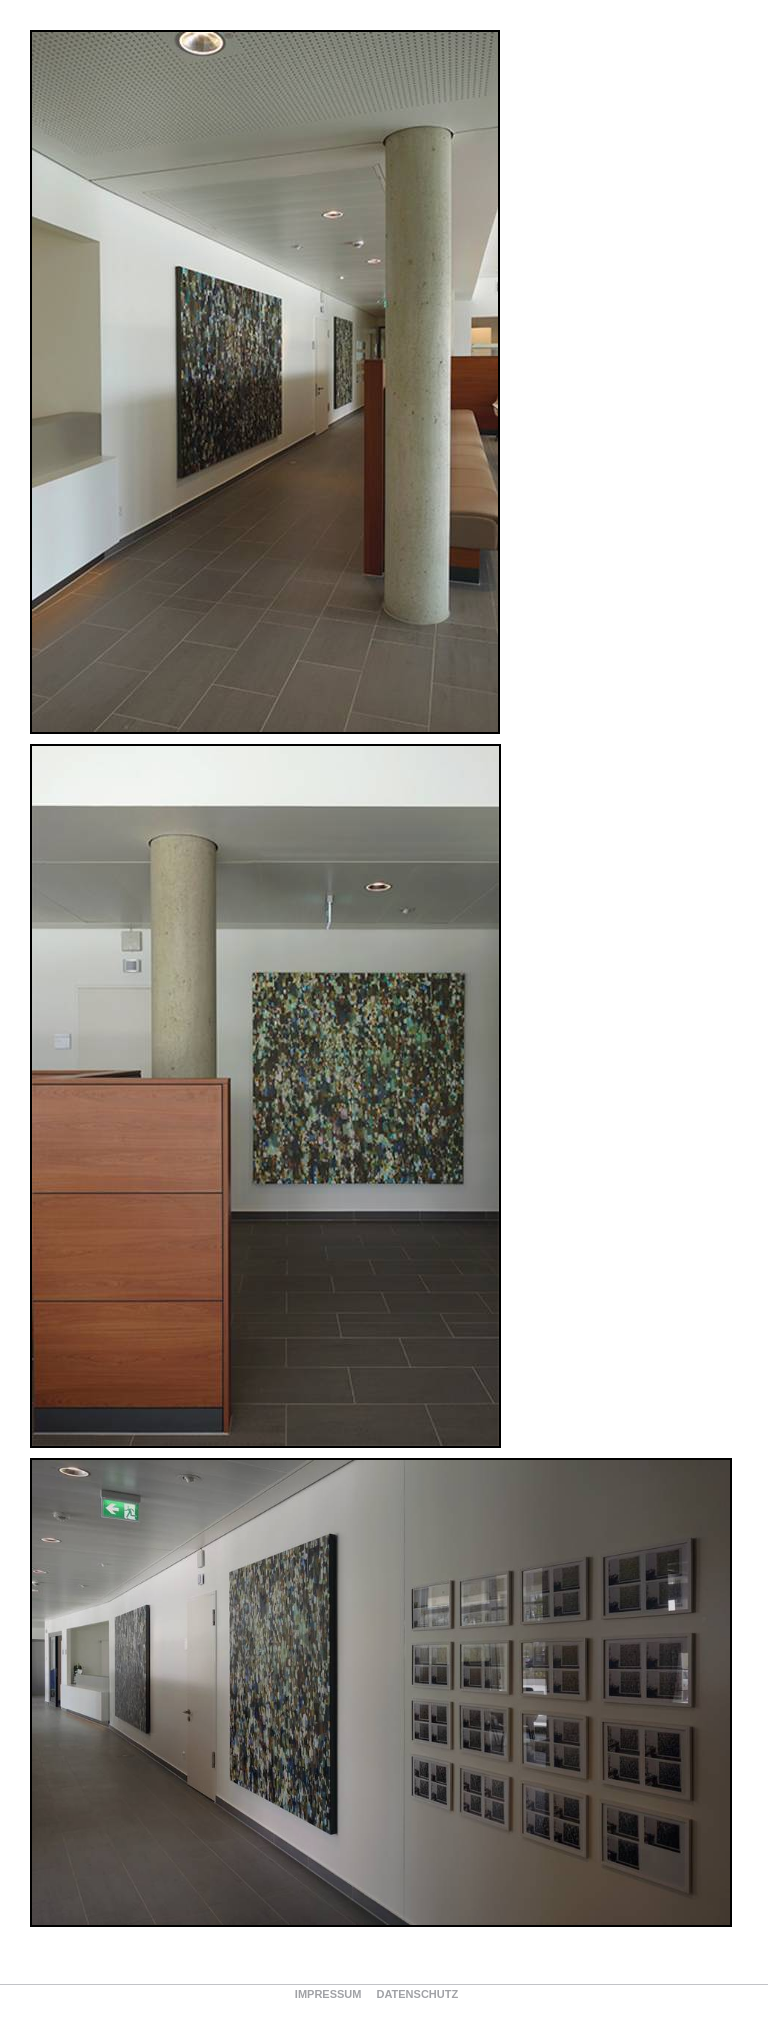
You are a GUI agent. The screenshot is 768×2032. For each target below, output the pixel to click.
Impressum (328, 1994)
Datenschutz (417, 1994)
